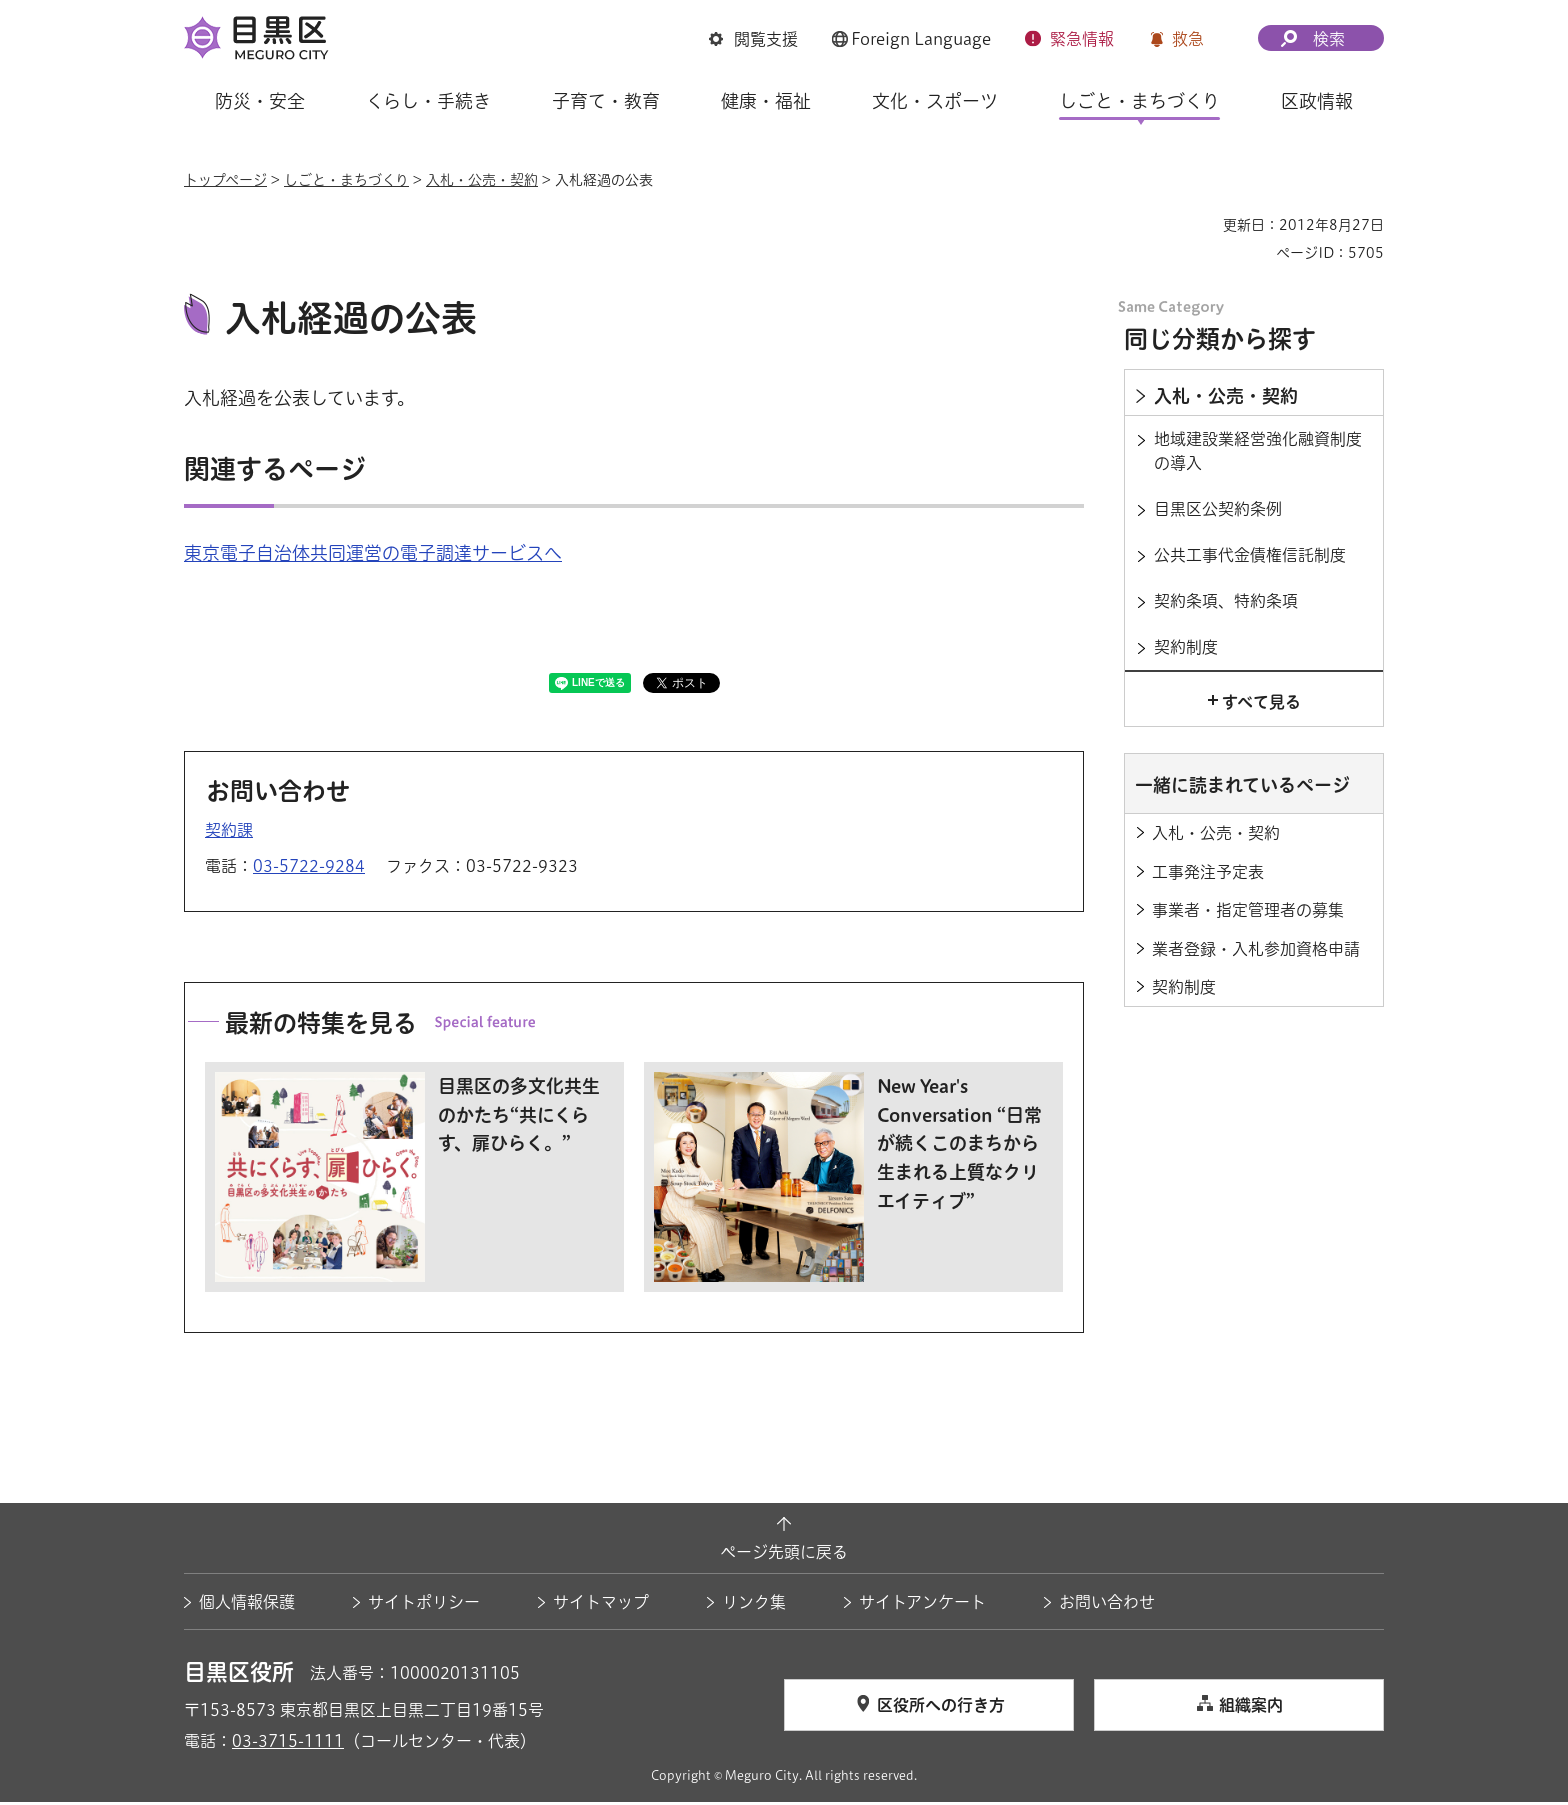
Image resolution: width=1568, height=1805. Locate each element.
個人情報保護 (247, 1605)
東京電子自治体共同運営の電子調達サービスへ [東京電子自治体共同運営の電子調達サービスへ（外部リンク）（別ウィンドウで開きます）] (373, 556)
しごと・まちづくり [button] (1139, 101)
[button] (753, 39)
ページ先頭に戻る (784, 1554)
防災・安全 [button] (260, 101)
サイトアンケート (922, 1605)
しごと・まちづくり (346, 180)
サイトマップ (601, 1605)
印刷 (1200, 225)
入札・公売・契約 (482, 180)
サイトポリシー (424, 1605)
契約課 (229, 833)
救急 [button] (1188, 39)
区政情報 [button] (1317, 101)
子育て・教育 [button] (606, 101)
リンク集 (754, 1605)
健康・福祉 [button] (766, 101)
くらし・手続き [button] (428, 101)
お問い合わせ (1107, 1605)
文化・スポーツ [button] (935, 101)
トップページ (225, 180)
